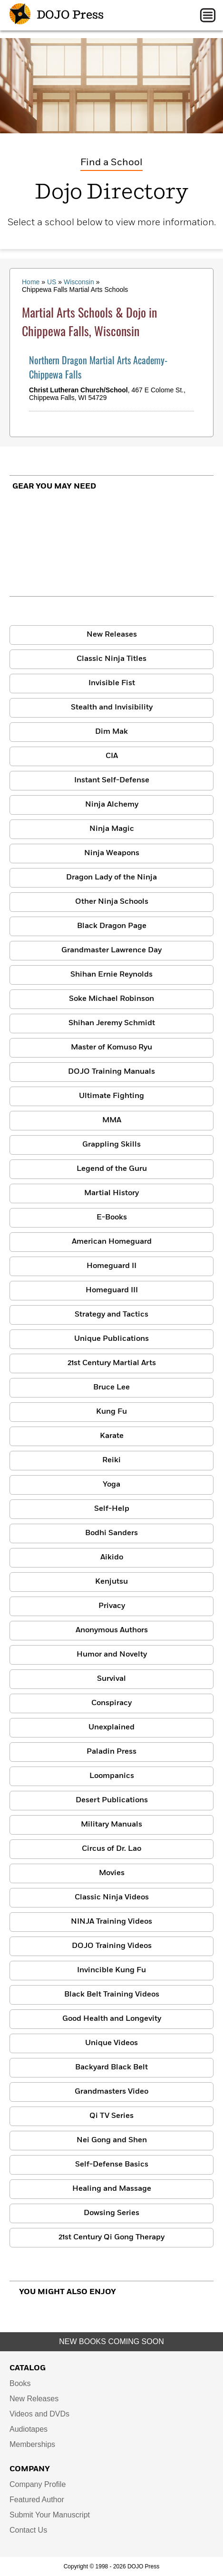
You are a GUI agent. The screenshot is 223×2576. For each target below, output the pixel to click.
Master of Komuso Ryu (111, 1047)
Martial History (111, 1193)
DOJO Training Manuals (111, 1072)
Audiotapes (29, 2429)
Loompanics (111, 1776)
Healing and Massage (111, 2189)
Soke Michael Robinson (111, 999)
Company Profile (38, 2484)
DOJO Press (57, 15)
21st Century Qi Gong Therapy (111, 2237)
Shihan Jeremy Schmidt (111, 1023)
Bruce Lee (111, 1387)
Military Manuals (111, 1824)
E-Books (112, 1217)
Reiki (111, 1460)
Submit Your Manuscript (50, 2515)
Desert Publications (112, 1800)
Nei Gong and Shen (112, 2140)
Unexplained (111, 1727)
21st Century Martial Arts (112, 1363)
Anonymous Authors (112, 1630)
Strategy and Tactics (111, 1314)
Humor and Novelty (112, 1654)
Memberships (32, 2444)
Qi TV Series (111, 2116)
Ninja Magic (111, 829)
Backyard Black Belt (111, 2067)
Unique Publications (111, 1339)
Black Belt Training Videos (111, 1994)
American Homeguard (112, 1242)
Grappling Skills (111, 1144)
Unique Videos (111, 2043)
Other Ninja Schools (111, 902)
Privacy (111, 1606)
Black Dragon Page (111, 926)
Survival (111, 1679)
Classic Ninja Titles (111, 659)
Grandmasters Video (111, 2092)
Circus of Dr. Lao (111, 1849)
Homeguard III (112, 1290)
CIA (112, 756)
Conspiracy (111, 1703)
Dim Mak (111, 732)
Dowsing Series (111, 2213)
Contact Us (28, 2530)
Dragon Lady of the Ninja (111, 877)
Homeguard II (111, 1266)
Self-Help (111, 1509)
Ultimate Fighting (111, 1096)
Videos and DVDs (39, 2414)
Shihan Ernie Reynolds (111, 974)
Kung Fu (111, 1412)
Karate (112, 1436)
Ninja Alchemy (111, 805)
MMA (111, 1120)
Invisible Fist (111, 683)
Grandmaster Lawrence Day (111, 950)
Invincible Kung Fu (111, 1970)
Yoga (111, 1484)
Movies (112, 1873)
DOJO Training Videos (112, 1946)
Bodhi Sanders (111, 1533)
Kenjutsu (111, 1582)
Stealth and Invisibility (112, 707)
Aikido (111, 1557)
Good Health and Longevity (111, 2019)
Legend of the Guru (112, 1169)
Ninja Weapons (111, 853)
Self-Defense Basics (111, 2164)
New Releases (112, 635)
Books (20, 2383)
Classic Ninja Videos (112, 1897)
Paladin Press (111, 1752)
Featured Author (37, 2500)
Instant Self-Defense (111, 780)
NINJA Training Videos (111, 1922)
